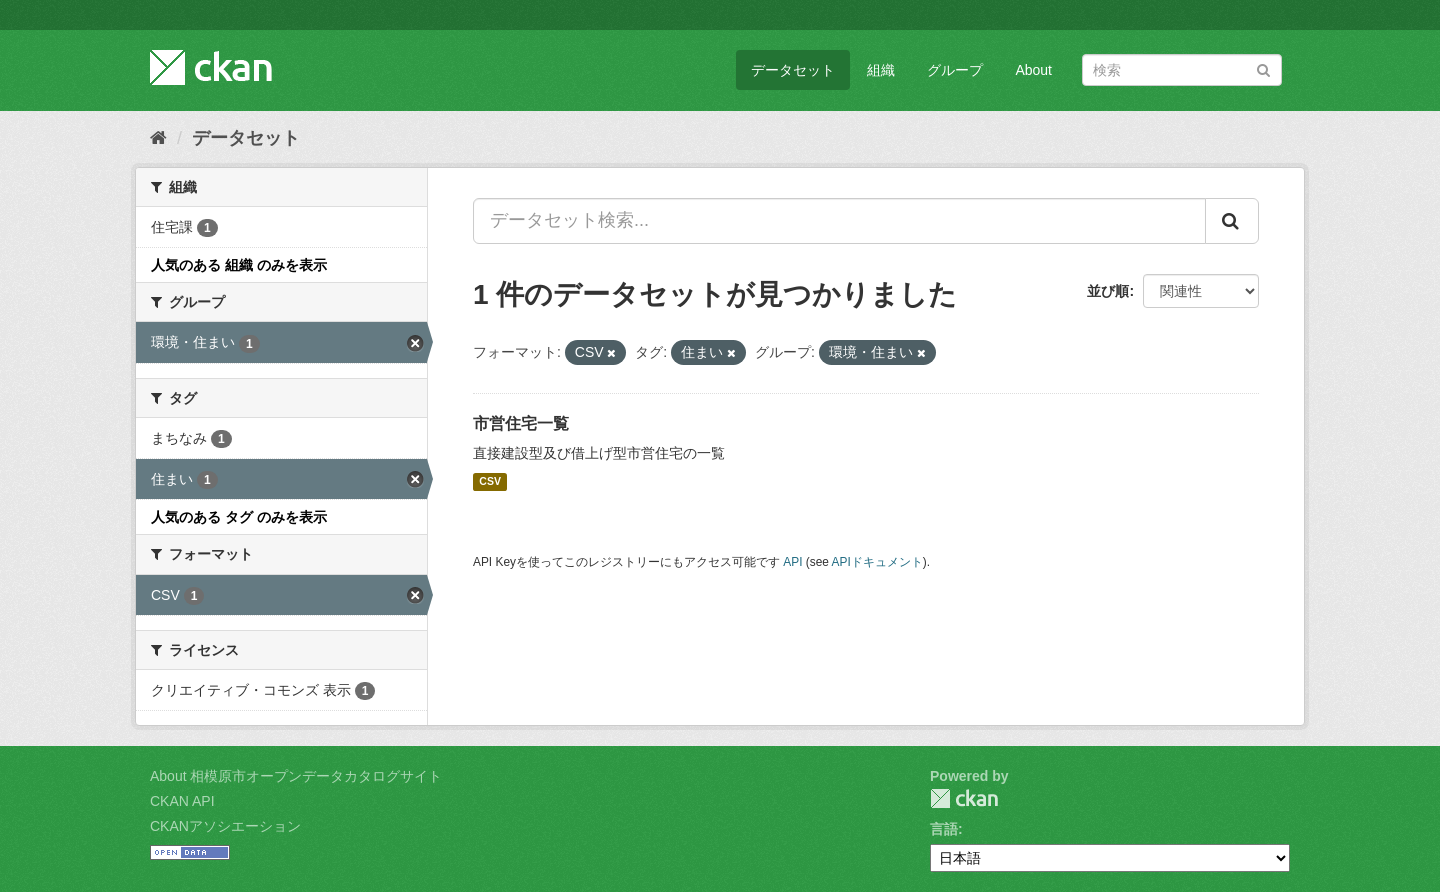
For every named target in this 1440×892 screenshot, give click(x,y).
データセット (793, 70)
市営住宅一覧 (521, 423)
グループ (955, 70)
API (792, 562)
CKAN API (182, 801)
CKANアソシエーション (225, 826)
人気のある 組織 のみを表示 (239, 265)
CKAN (964, 798)
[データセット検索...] (839, 221)
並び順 (1108, 291)
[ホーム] (158, 138)
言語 (944, 829)
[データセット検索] (1182, 70)
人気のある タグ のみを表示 (239, 517)
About (1033, 70)
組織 (881, 70)
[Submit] (1263, 68)
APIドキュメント (877, 562)
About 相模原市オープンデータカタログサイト (296, 776)
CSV (490, 482)
